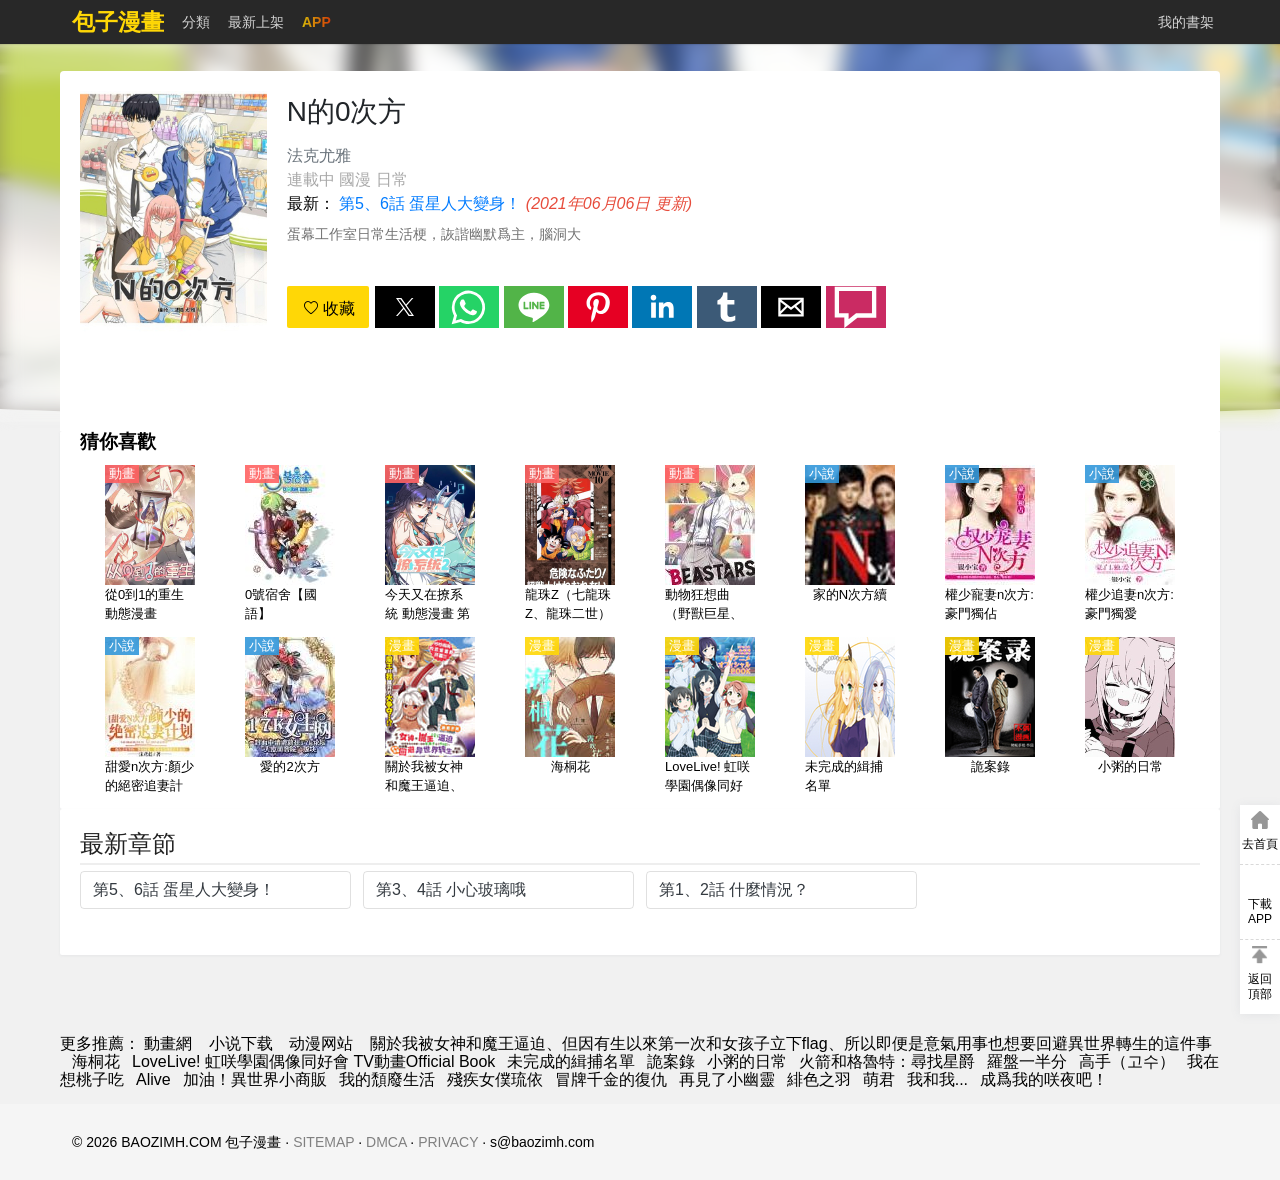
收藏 (329, 308)
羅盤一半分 (1027, 1061)
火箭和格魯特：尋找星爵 (887, 1061)
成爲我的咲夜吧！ (1044, 1079)
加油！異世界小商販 (255, 1079)
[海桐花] (570, 717)
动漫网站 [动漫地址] (321, 1043)
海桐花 (96, 1061)
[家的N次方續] (850, 545)
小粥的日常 (747, 1061)
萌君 (879, 1079)
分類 (196, 22)
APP (316, 22)
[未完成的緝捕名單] (850, 717)
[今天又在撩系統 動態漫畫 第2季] (430, 545)
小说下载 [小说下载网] (241, 1043)
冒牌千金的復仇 (611, 1079)
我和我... (937, 1079)
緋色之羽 (819, 1079)
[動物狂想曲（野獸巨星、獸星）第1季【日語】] (710, 545)
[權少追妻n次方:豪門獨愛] (1130, 545)
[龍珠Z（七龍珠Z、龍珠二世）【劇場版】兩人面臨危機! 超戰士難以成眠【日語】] (570, 545)
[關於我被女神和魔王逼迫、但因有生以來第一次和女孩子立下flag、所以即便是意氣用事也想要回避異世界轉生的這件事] (430, 717)
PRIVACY (448, 1142)
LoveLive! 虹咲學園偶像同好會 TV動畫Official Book (313, 1061)
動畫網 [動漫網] (168, 1043)
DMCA (386, 1142)
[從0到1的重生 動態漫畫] (150, 545)
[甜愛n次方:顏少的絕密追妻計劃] (150, 717)
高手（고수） (1127, 1061)
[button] (405, 307)
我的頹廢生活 (387, 1079)
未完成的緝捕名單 (571, 1061)
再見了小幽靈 (727, 1079)
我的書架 (1186, 22)
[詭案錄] (990, 717)
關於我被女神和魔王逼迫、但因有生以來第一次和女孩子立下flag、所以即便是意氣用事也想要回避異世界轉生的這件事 (791, 1043)
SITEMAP (323, 1142)
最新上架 (256, 22)
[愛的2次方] (290, 717)
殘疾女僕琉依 (495, 1079)
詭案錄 (671, 1061)
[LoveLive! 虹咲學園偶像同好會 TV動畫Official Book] (710, 717)
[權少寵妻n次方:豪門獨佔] (990, 545)
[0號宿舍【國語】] (290, 545)
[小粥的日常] (1130, 717)
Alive (153, 1079)
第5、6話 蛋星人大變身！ (430, 203)
